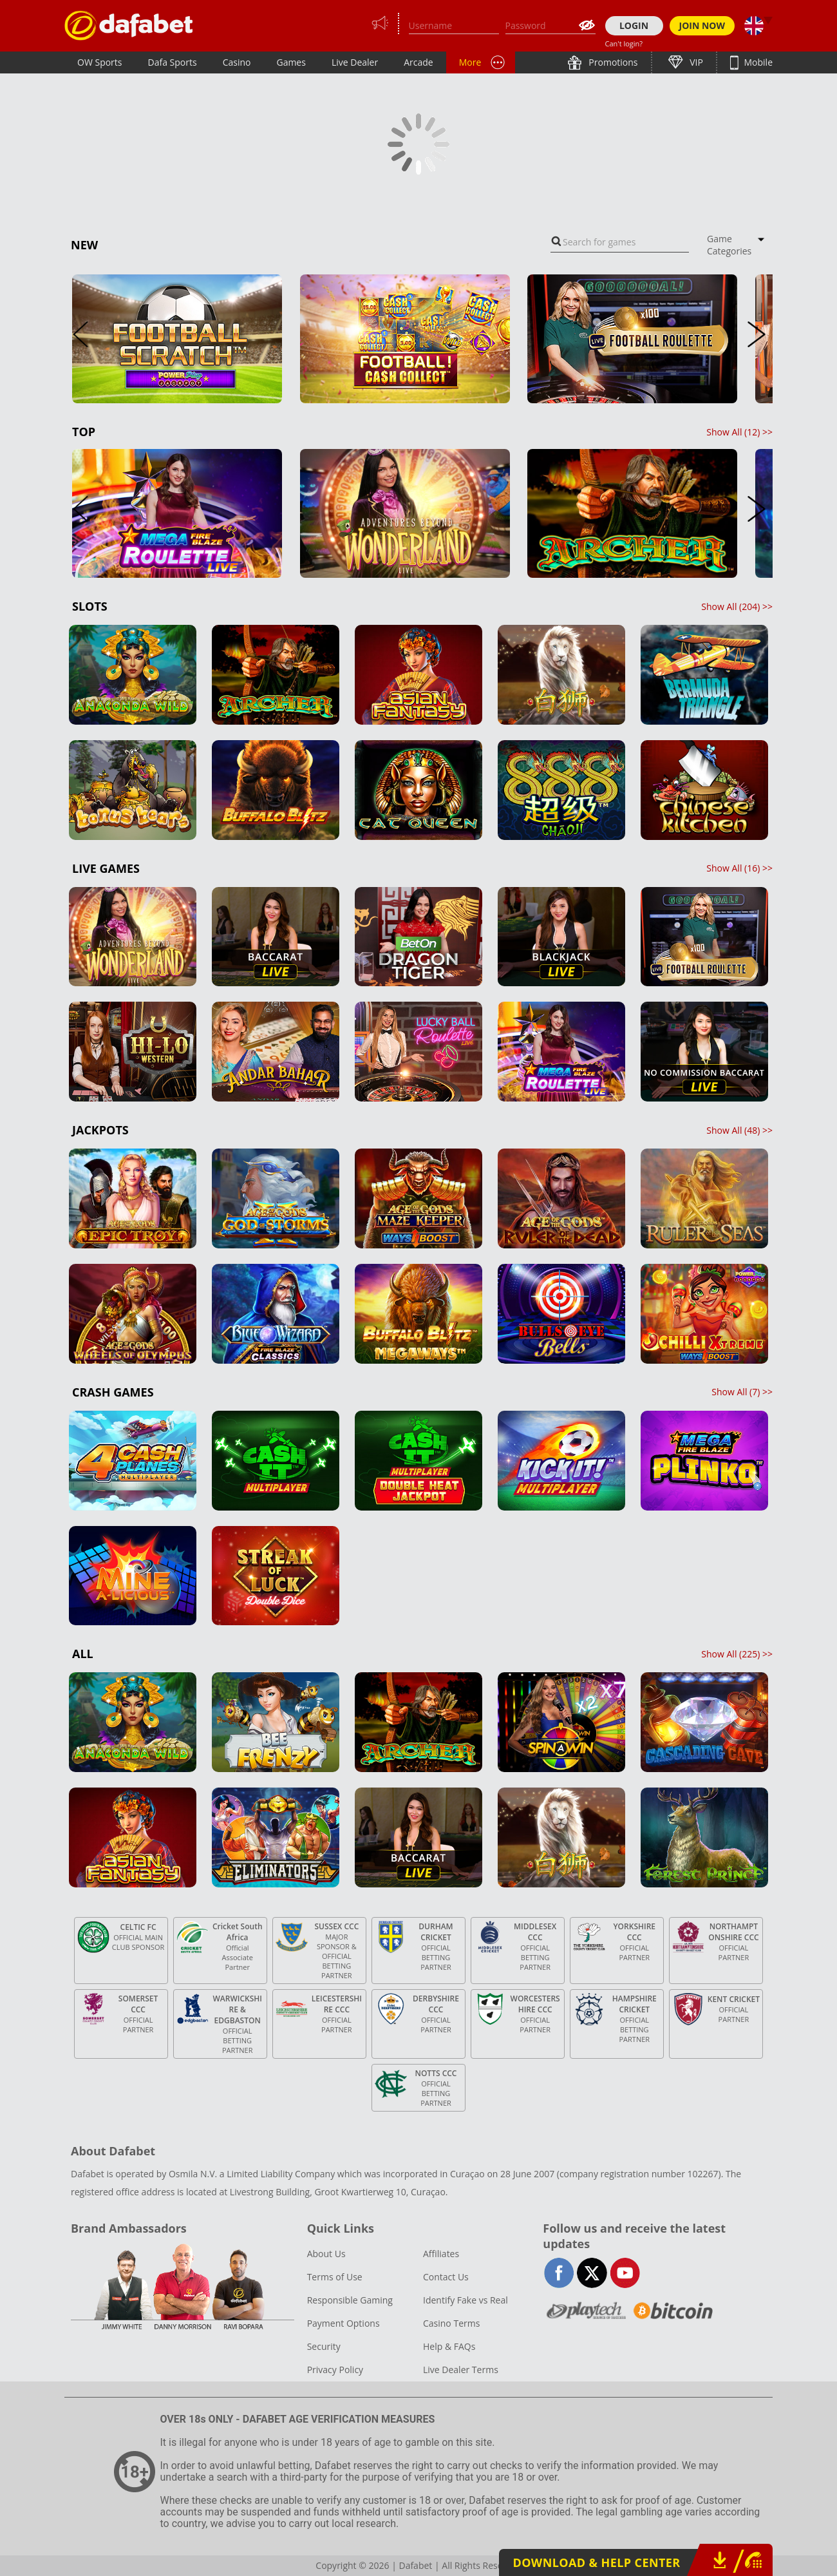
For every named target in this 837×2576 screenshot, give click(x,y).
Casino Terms (451, 2323)
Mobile (757, 62)
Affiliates (441, 2253)
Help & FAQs (449, 2346)
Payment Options (343, 2323)
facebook (559, 2273)
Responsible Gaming (350, 2300)
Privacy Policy (335, 2369)
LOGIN (633, 25)
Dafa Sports (172, 62)
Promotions (612, 62)
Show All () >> (739, 432)
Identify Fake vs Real (465, 2300)
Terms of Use (334, 2277)
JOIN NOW (702, 25)
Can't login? (624, 43)
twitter (592, 2273)
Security (324, 2346)
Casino (237, 62)
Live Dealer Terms (460, 2369)
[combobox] (619, 242)
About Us (326, 2253)
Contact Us (446, 2277)
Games (290, 62)
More (470, 62)
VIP (695, 62)
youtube (625, 2273)
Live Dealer (355, 62)
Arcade (418, 62)
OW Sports (99, 62)
